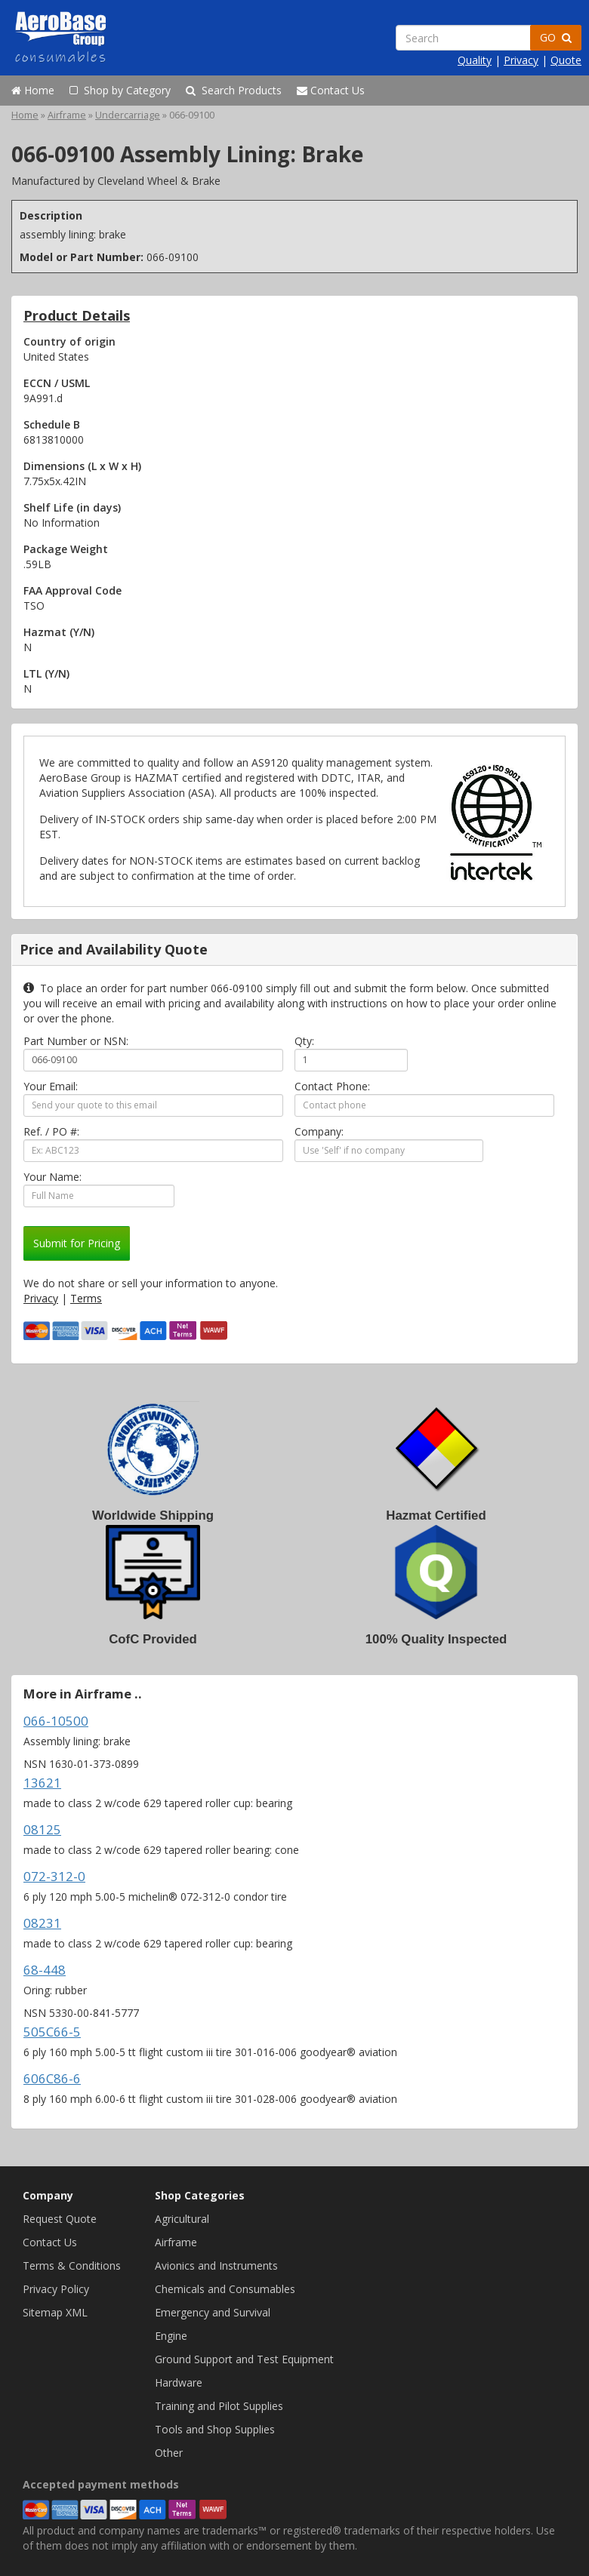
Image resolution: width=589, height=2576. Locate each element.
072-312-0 (54, 1876)
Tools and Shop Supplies (215, 2429)
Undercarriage (127, 115)
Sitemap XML (55, 2312)
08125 (42, 1829)
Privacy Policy (56, 2289)
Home (32, 90)
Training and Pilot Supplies (219, 2406)
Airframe (67, 115)
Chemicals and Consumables (225, 2289)
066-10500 (55, 1720)
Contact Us (331, 90)
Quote (565, 60)
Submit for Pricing (76, 1243)
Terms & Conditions (72, 2265)
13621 (42, 1782)
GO (556, 37)
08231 (42, 1923)
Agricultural (182, 2219)
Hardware (178, 2382)
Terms (86, 1298)
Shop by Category (120, 90)
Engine (171, 2336)
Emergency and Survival (212, 2312)
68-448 (44, 1969)
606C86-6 (52, 2078)
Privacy (521, 60)
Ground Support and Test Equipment (244, 2359)
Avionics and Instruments (216, 2265)
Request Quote (60, 2219)
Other (169, 2452)
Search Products (234, 90)
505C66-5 (52, 2031)
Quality (475, 60)
